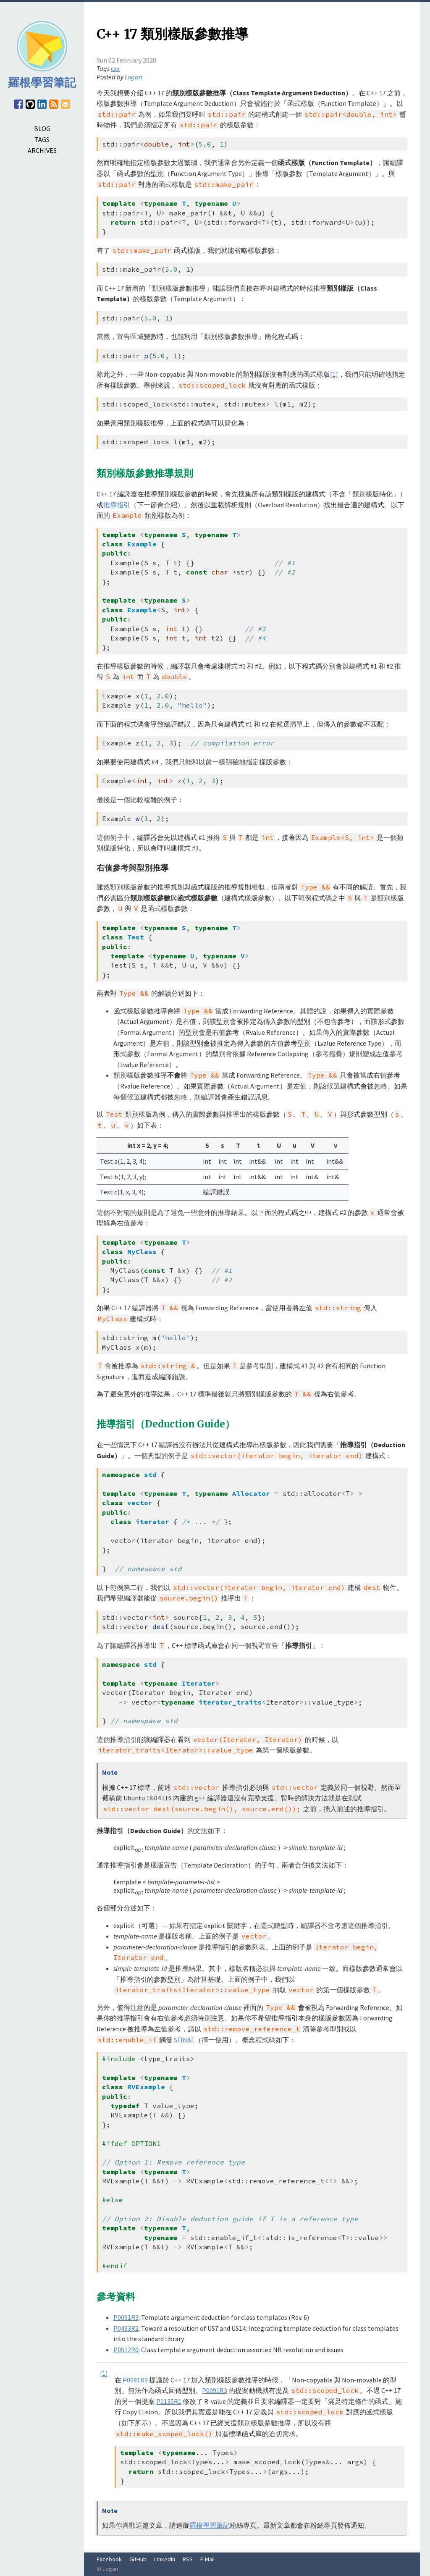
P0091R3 (126, 2317)
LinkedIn (164, 2559)
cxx (115, 68)
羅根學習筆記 (209, 2525)
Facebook (109, 2559)
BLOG (42, 128)
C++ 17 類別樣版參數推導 (172, 34)
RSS (188, 2559)
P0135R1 (168, 2401)
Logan (133, 77)
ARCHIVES (42, 150)
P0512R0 (126, 2349)
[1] (334, 374)
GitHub (138, 2559)
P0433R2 (126, 2328)
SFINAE (184, 2040)
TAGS (42, 139)
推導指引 (116, 505)
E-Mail (207, 2559)
